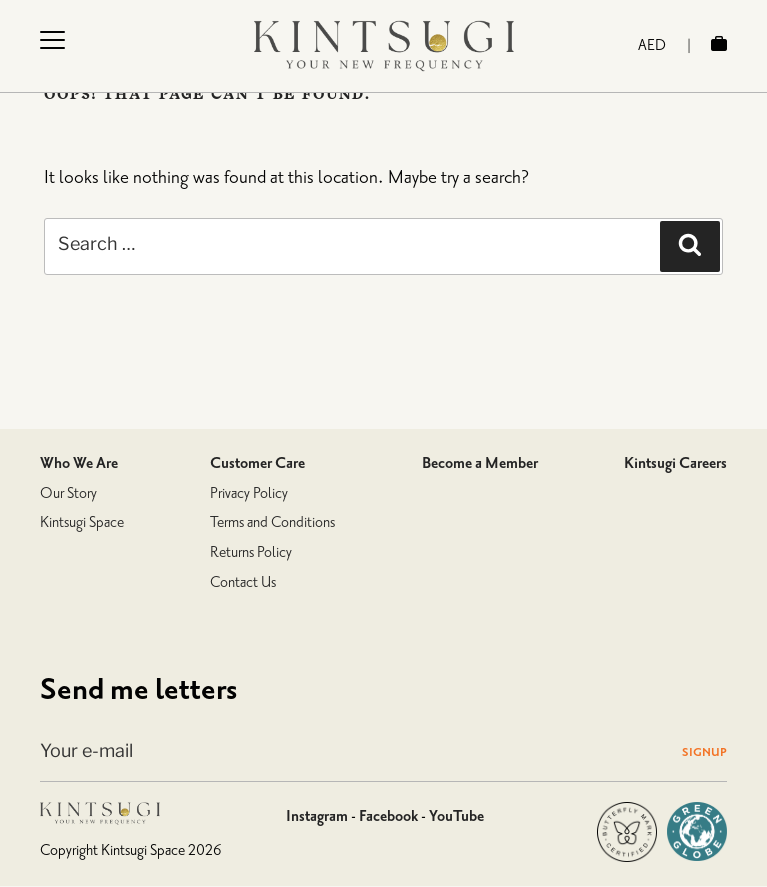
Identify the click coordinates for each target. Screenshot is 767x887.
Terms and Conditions (272, 522)
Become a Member (480, 463)
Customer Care (257, 463)
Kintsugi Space (82, 522)
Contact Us (243, 582)
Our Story (68, 493)
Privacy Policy (249, 493)
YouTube (456, 816)
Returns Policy (251, 552)
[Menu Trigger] (52, 39)
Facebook (388, 816)
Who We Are (79, 463)
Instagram (317, 816)
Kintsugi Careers (675, 463)
